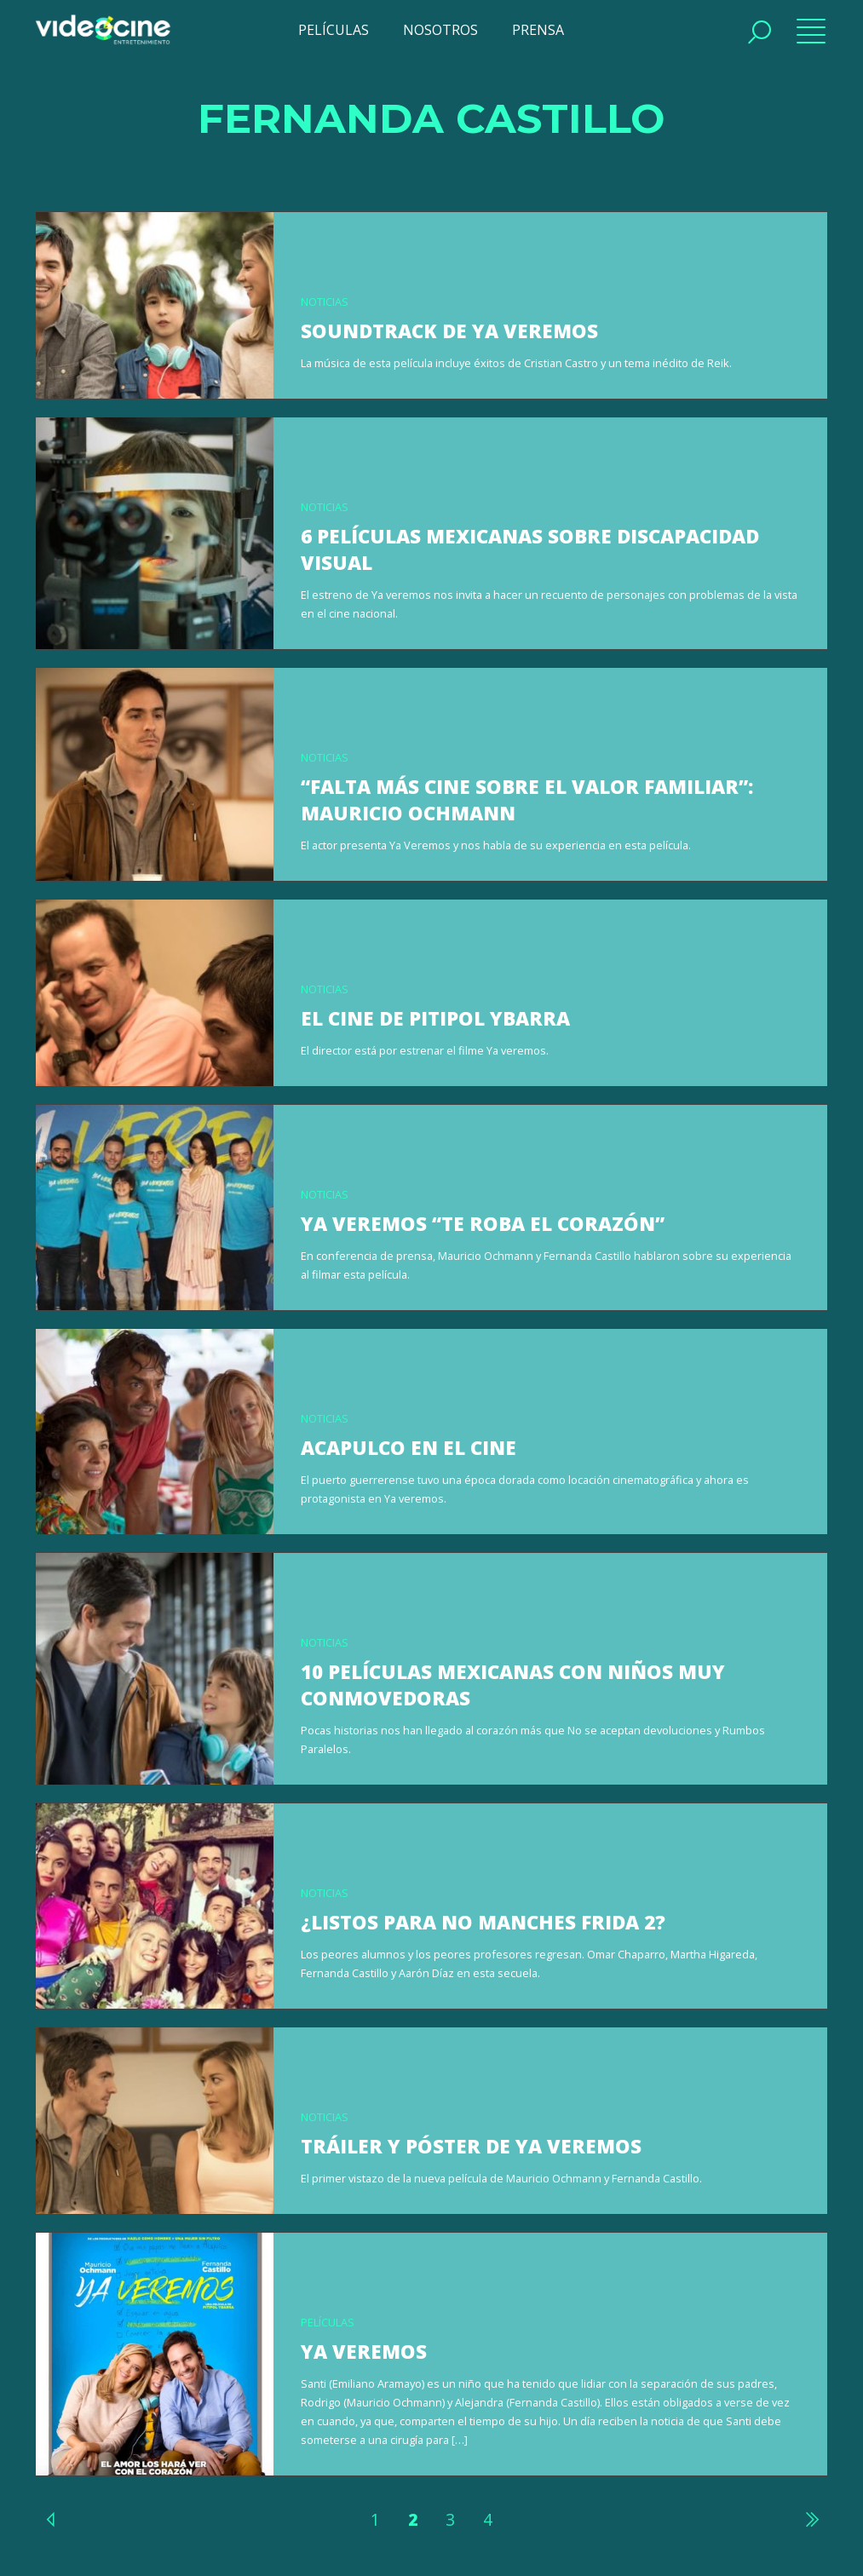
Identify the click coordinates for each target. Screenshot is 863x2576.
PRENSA (538, 29)
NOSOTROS (440, 29)
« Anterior (52, 2519)
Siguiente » (811, 2519)
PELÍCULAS (333, 29)
